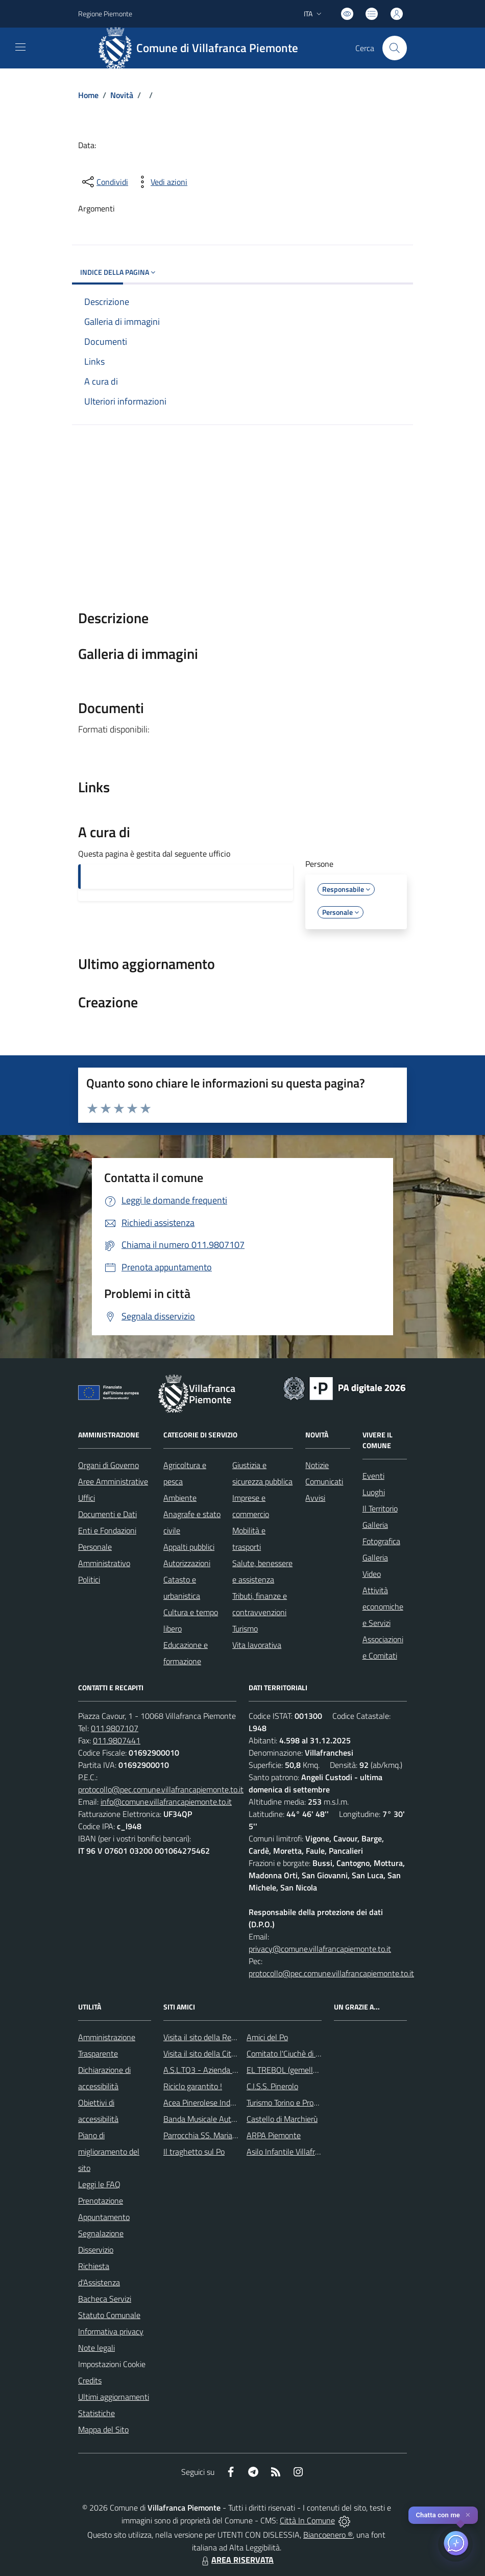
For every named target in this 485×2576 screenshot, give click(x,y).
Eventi (373, 1476)
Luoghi (373, 1492)
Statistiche (96, 2413)
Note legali (96, 2348)
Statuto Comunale (109, 2315)
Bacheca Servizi (104, 2299)
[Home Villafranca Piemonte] (202, 48)
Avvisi (315, 1498)
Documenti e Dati (107, 1514)
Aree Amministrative (113, 1481)
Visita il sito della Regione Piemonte (223, 2037)
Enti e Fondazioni (107, 1530)
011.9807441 (116, 1740)
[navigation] (20, 47)
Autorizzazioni (186, 1563)
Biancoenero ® (328, 2534)
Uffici (86, 1498)
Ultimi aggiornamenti (113, 2397)
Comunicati (324, 1481)
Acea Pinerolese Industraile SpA (217, 2102)
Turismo (245, 1628)
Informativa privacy (110, 2331)
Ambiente (180, 1498)
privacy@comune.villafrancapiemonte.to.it (320, 1949)
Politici (89, 1579)
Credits (90, 2380)
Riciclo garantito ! (192, 2086)
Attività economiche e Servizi (382, 1606)
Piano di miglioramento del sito (108, 2151)
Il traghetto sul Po (194, 2151)
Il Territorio (380, 1508)
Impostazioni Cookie (112, 2364)
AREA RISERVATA (236, 2560)
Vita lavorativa (256, 1645)
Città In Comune (307, 2520)
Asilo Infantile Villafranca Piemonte (306, 2151)
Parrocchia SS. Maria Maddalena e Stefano (235, 2135)
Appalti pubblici (188, 1547)
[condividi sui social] (104, 182)
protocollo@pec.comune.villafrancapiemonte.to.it (161, 1789)
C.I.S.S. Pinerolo (272, 2086)
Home (88, 95)
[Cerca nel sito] (394, 48)
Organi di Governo (108, 1465)
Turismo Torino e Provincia (290, 2102)
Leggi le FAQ (99, 2184)
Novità (121, 95)
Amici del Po (267, 2037)
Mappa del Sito (103, 2429)
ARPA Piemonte (274, 2135)
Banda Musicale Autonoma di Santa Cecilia (235, 2119)
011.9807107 (114, 1728)
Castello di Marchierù (282, 2119)
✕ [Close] (468, 2515)
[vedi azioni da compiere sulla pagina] (160, 182)
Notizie (317, 1465)
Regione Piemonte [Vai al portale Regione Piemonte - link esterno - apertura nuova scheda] (105, 13)
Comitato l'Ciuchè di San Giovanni (303, 2053)
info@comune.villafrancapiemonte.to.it (166, 1801)
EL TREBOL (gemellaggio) (290, 2070)
